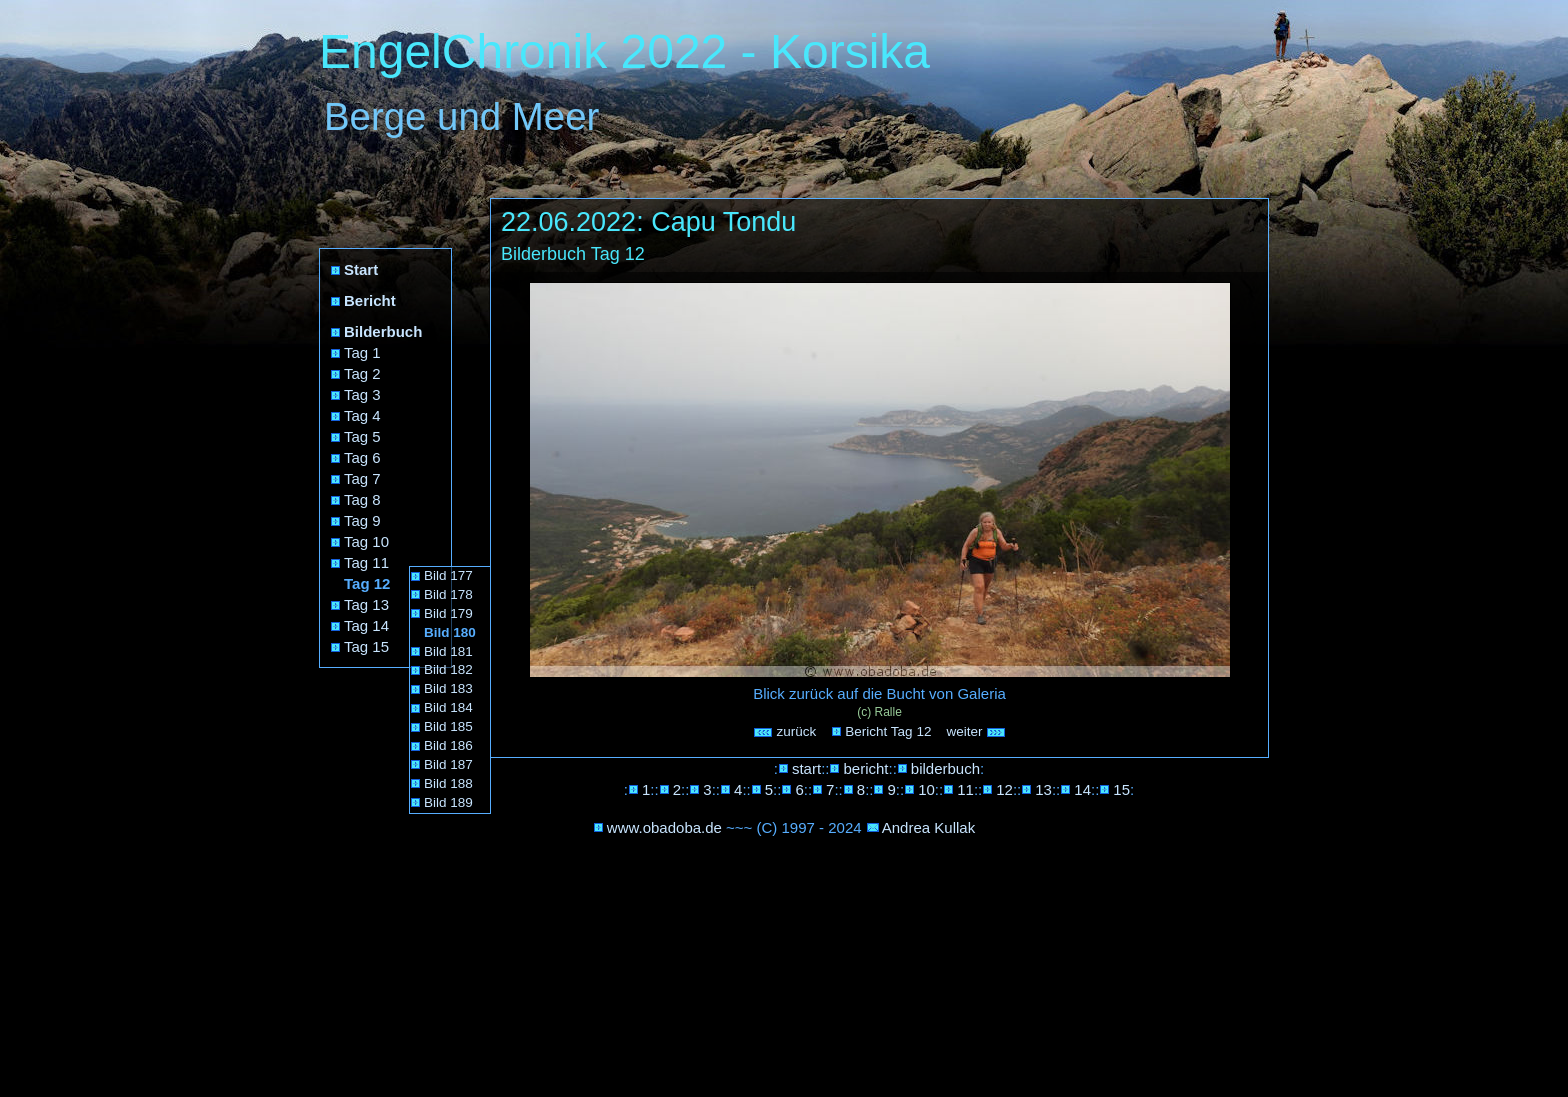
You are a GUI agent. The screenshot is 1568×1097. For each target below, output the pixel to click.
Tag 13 (366, 604)
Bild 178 (448, 594)
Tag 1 (362, 352)
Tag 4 (362, 415)
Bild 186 (448, 745)
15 (1121, 789)
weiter (976, 731)
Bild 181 (448, 651)
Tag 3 (362, 394)
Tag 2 (362, 373)
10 (926, 789)
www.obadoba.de (664, 827)
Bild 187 (448, 764)
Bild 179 (448, 613)
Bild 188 (448, 783)
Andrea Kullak (928, 827)
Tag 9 (362, 520)
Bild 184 (448, 707)
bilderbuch (945, 768)
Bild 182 (448, 669)
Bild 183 (448, 688)
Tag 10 (366, 541)
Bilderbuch (383, 331)
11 (965, 789)
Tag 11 (366, 562)
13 (1043, 789)
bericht (865, 768)
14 (1082, 789)
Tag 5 (362, 436)
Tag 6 (362, 457)
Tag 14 (366, 625)
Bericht (370, 300)
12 (1004, 789)
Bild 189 (448, 802)
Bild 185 (448, 726)
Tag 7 (362, 478)
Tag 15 (366, 646)
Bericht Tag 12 (888, 731)
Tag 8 (362, 499)
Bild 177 (448, 575)
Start (361, 269)
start (806, 768)
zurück (785, 731)
